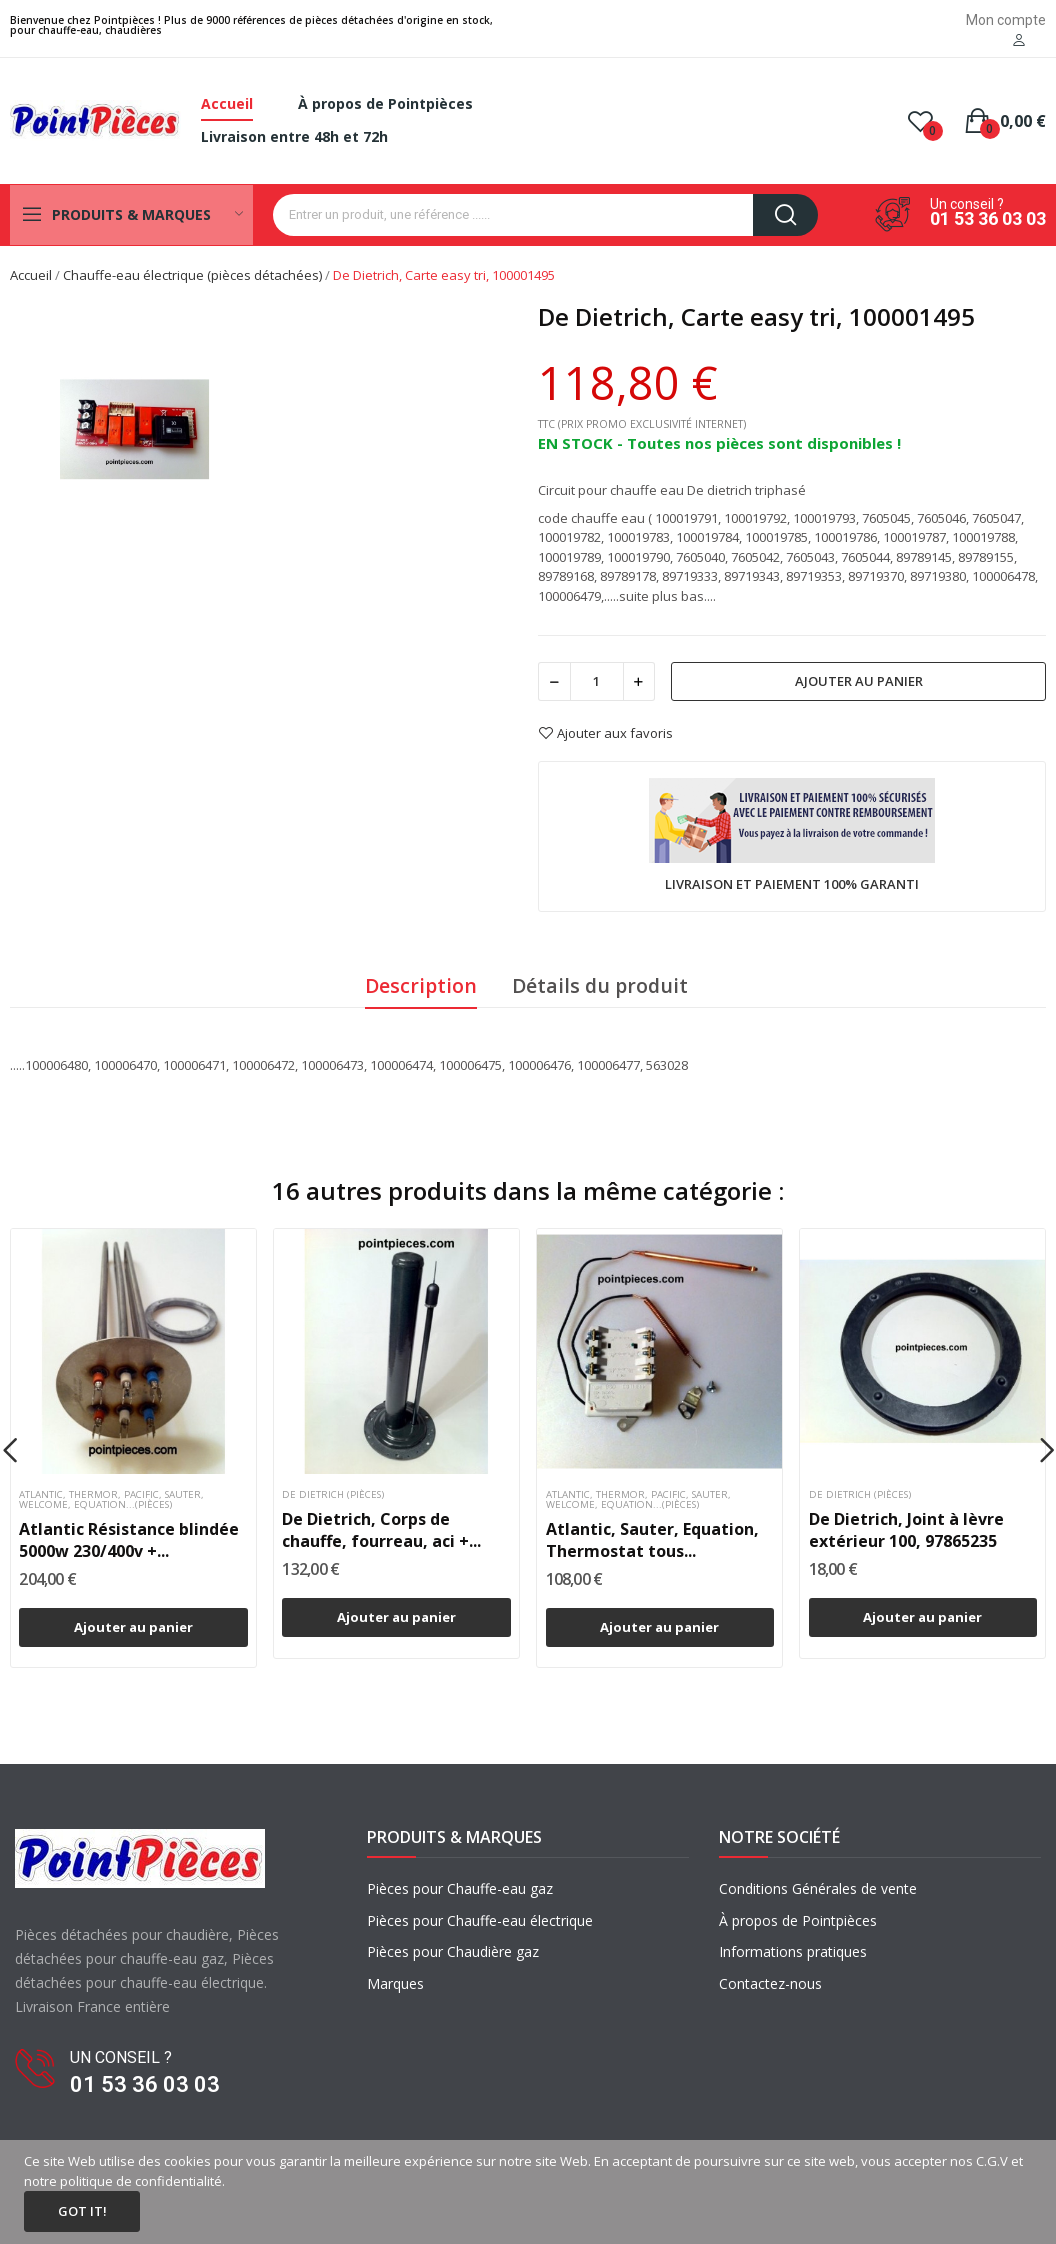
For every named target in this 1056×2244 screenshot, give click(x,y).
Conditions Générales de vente (818, 1888)
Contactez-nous (770, 1983)
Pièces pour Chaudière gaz (453, 1951)
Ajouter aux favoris (605, 733)
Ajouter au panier (859, 681)
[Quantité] (597, 681)
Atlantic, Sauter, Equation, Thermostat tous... (652, 1540)
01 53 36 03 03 (988, 219)
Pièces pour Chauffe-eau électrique (480, 1920)
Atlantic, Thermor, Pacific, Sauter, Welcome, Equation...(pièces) (111, 1500)
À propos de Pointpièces (798, 1920)
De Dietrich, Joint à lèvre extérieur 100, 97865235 (906, 1530)
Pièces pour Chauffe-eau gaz (460, 1888)
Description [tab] (421, 985)
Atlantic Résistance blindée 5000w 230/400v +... (129, 1540)
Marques (395, 1983)
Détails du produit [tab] (600, 985)
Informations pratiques (793, 1951)
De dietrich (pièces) (333, 1495)
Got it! (82, 2211)
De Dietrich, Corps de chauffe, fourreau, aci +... (381, 1530)
